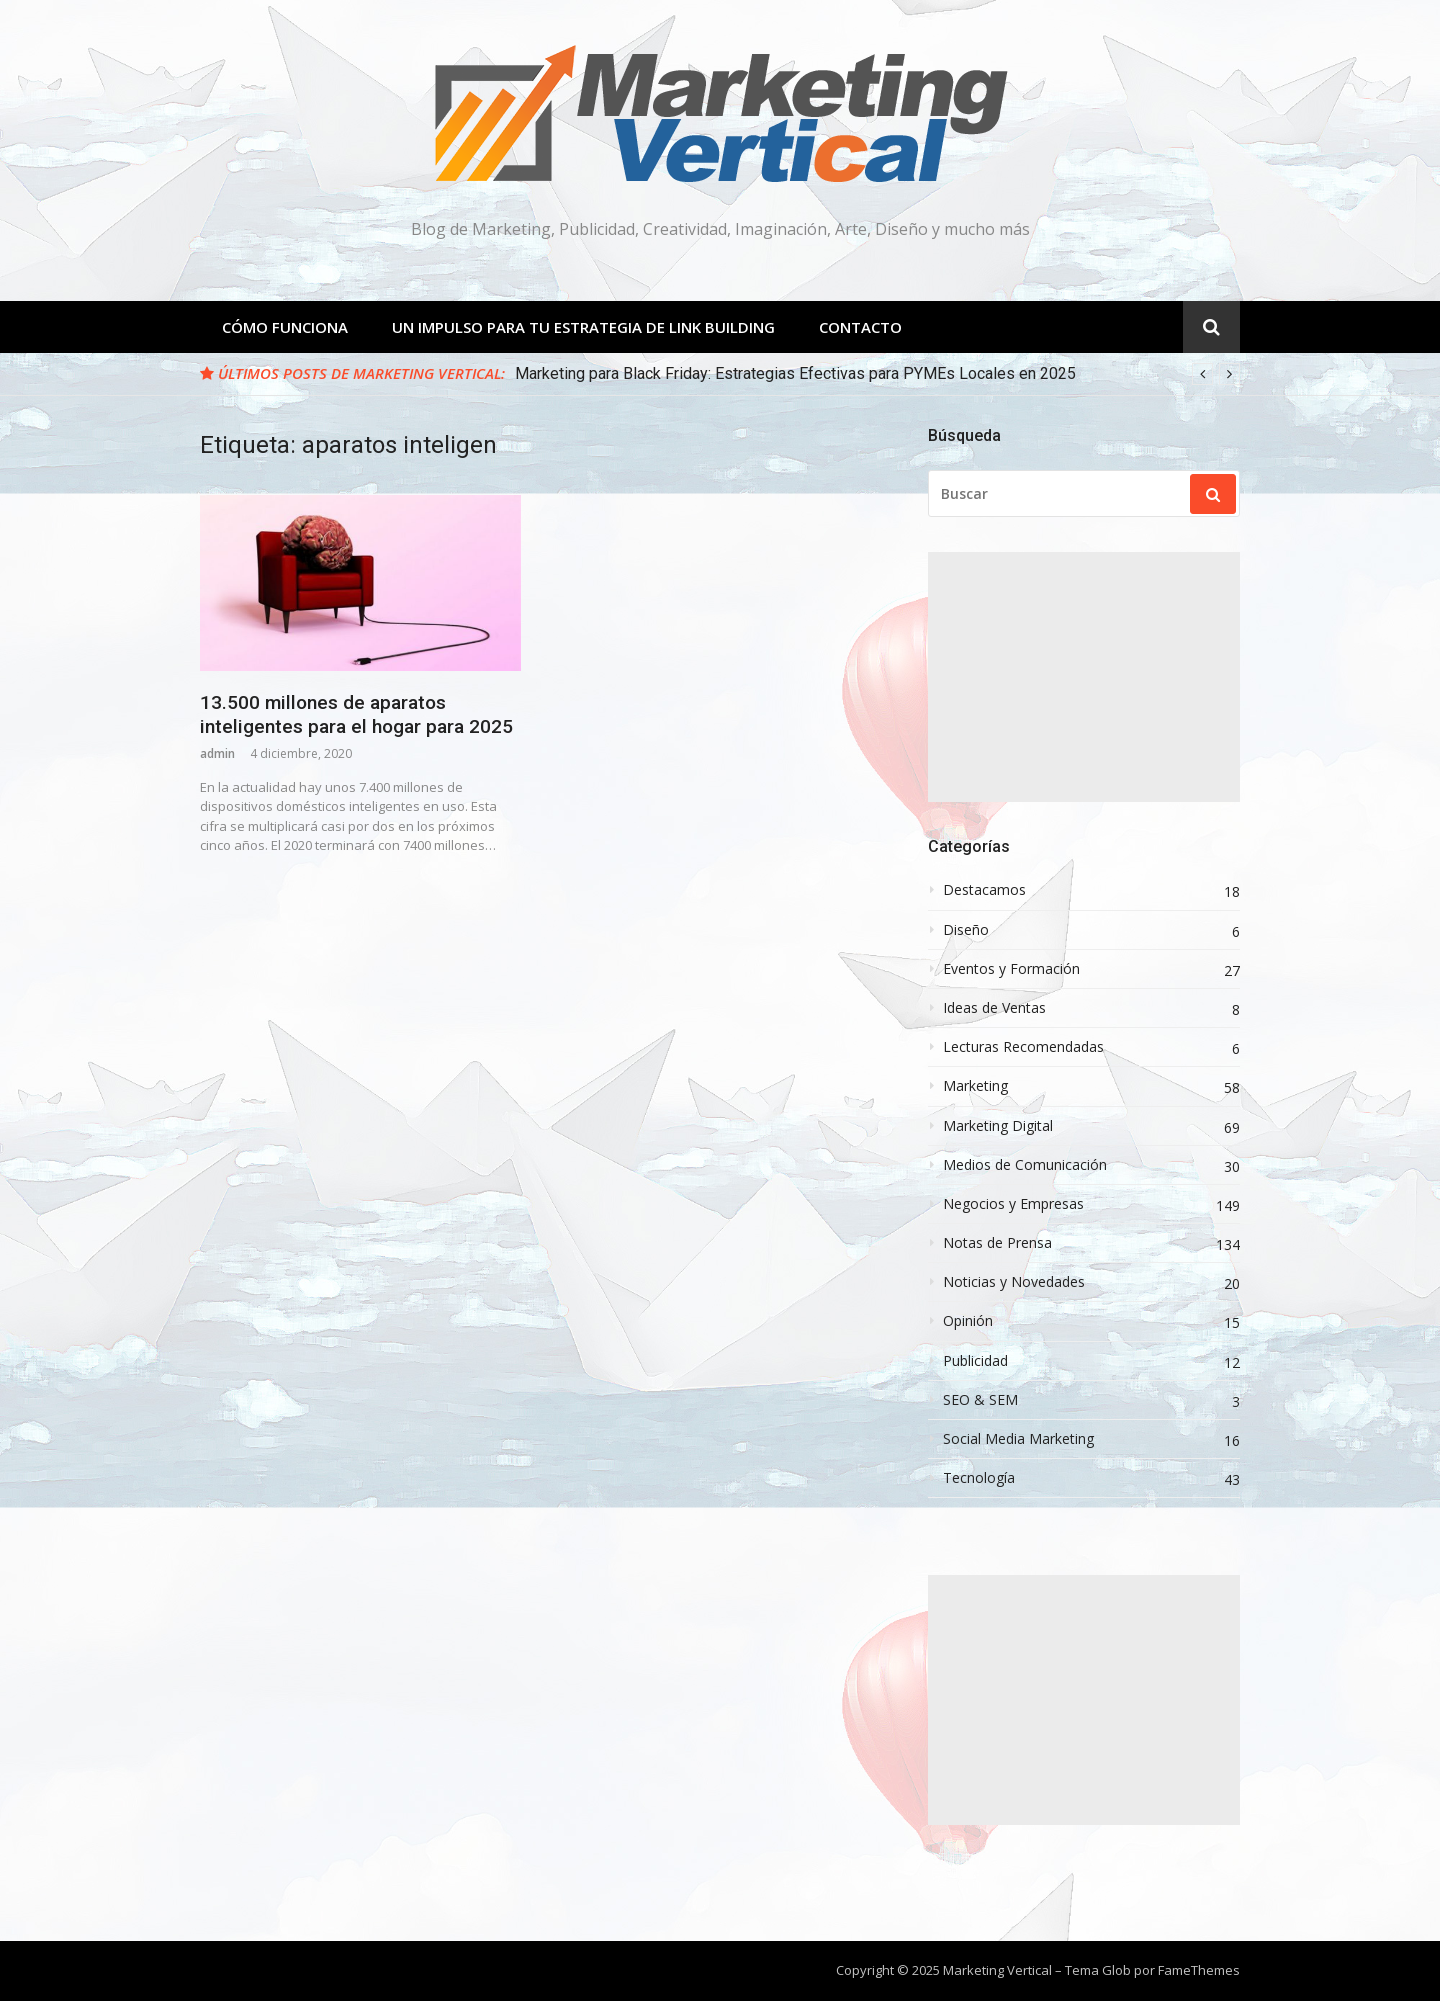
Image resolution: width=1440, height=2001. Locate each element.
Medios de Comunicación (1025, 1165)
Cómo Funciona (285, 327)
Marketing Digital (998, 1126)
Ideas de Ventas (994, 1008)
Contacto (860, 327)
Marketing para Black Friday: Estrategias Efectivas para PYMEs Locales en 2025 (795, 373)
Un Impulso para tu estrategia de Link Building (583, 327)
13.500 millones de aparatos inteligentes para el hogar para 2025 (356, 715)
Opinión (968, 1321)
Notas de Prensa (997, 1243)
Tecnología (979, 1478)
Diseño (966, 930)
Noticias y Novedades (1014, 1282)
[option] (877, 374)
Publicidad (975, 1361)
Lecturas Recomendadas (1023, 1047)
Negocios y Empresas (1013, 1204)
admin (217, 753)
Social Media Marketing (1018, 1439)
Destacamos (984, 890)
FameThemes (1199, 1970)
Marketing (975, 1086)
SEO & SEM (980, 1400)
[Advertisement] (1084, 677)
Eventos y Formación (1011, 969)
